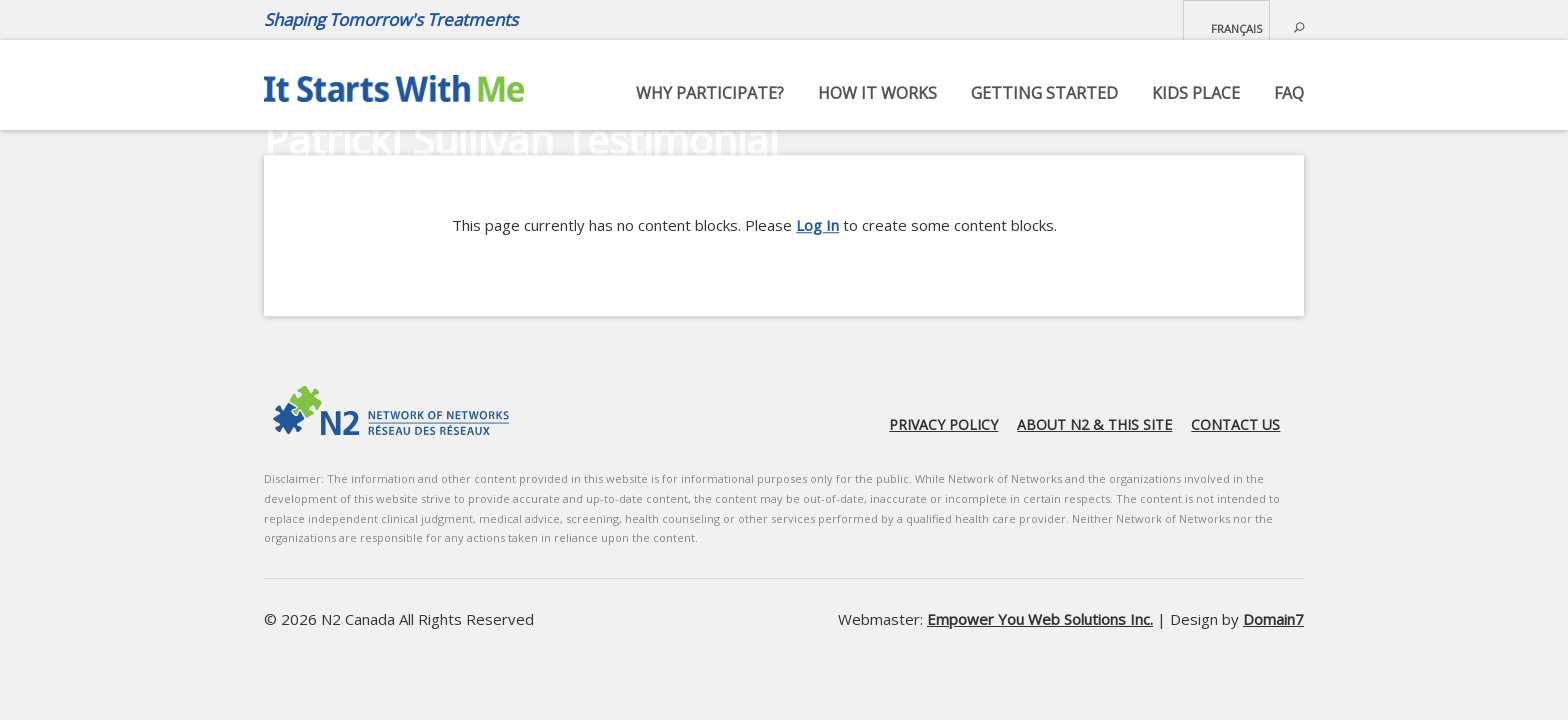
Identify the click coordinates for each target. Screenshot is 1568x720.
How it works (877, 93)
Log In (817, 225)
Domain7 (1273, 619)
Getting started (1044, 93)
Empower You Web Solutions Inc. (1040, 619)
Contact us (1235, 424)
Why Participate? (710, 93)
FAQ (1289, 93)
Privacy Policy (943, 424)
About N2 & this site (1094, 424)
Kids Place (1196, 93)
